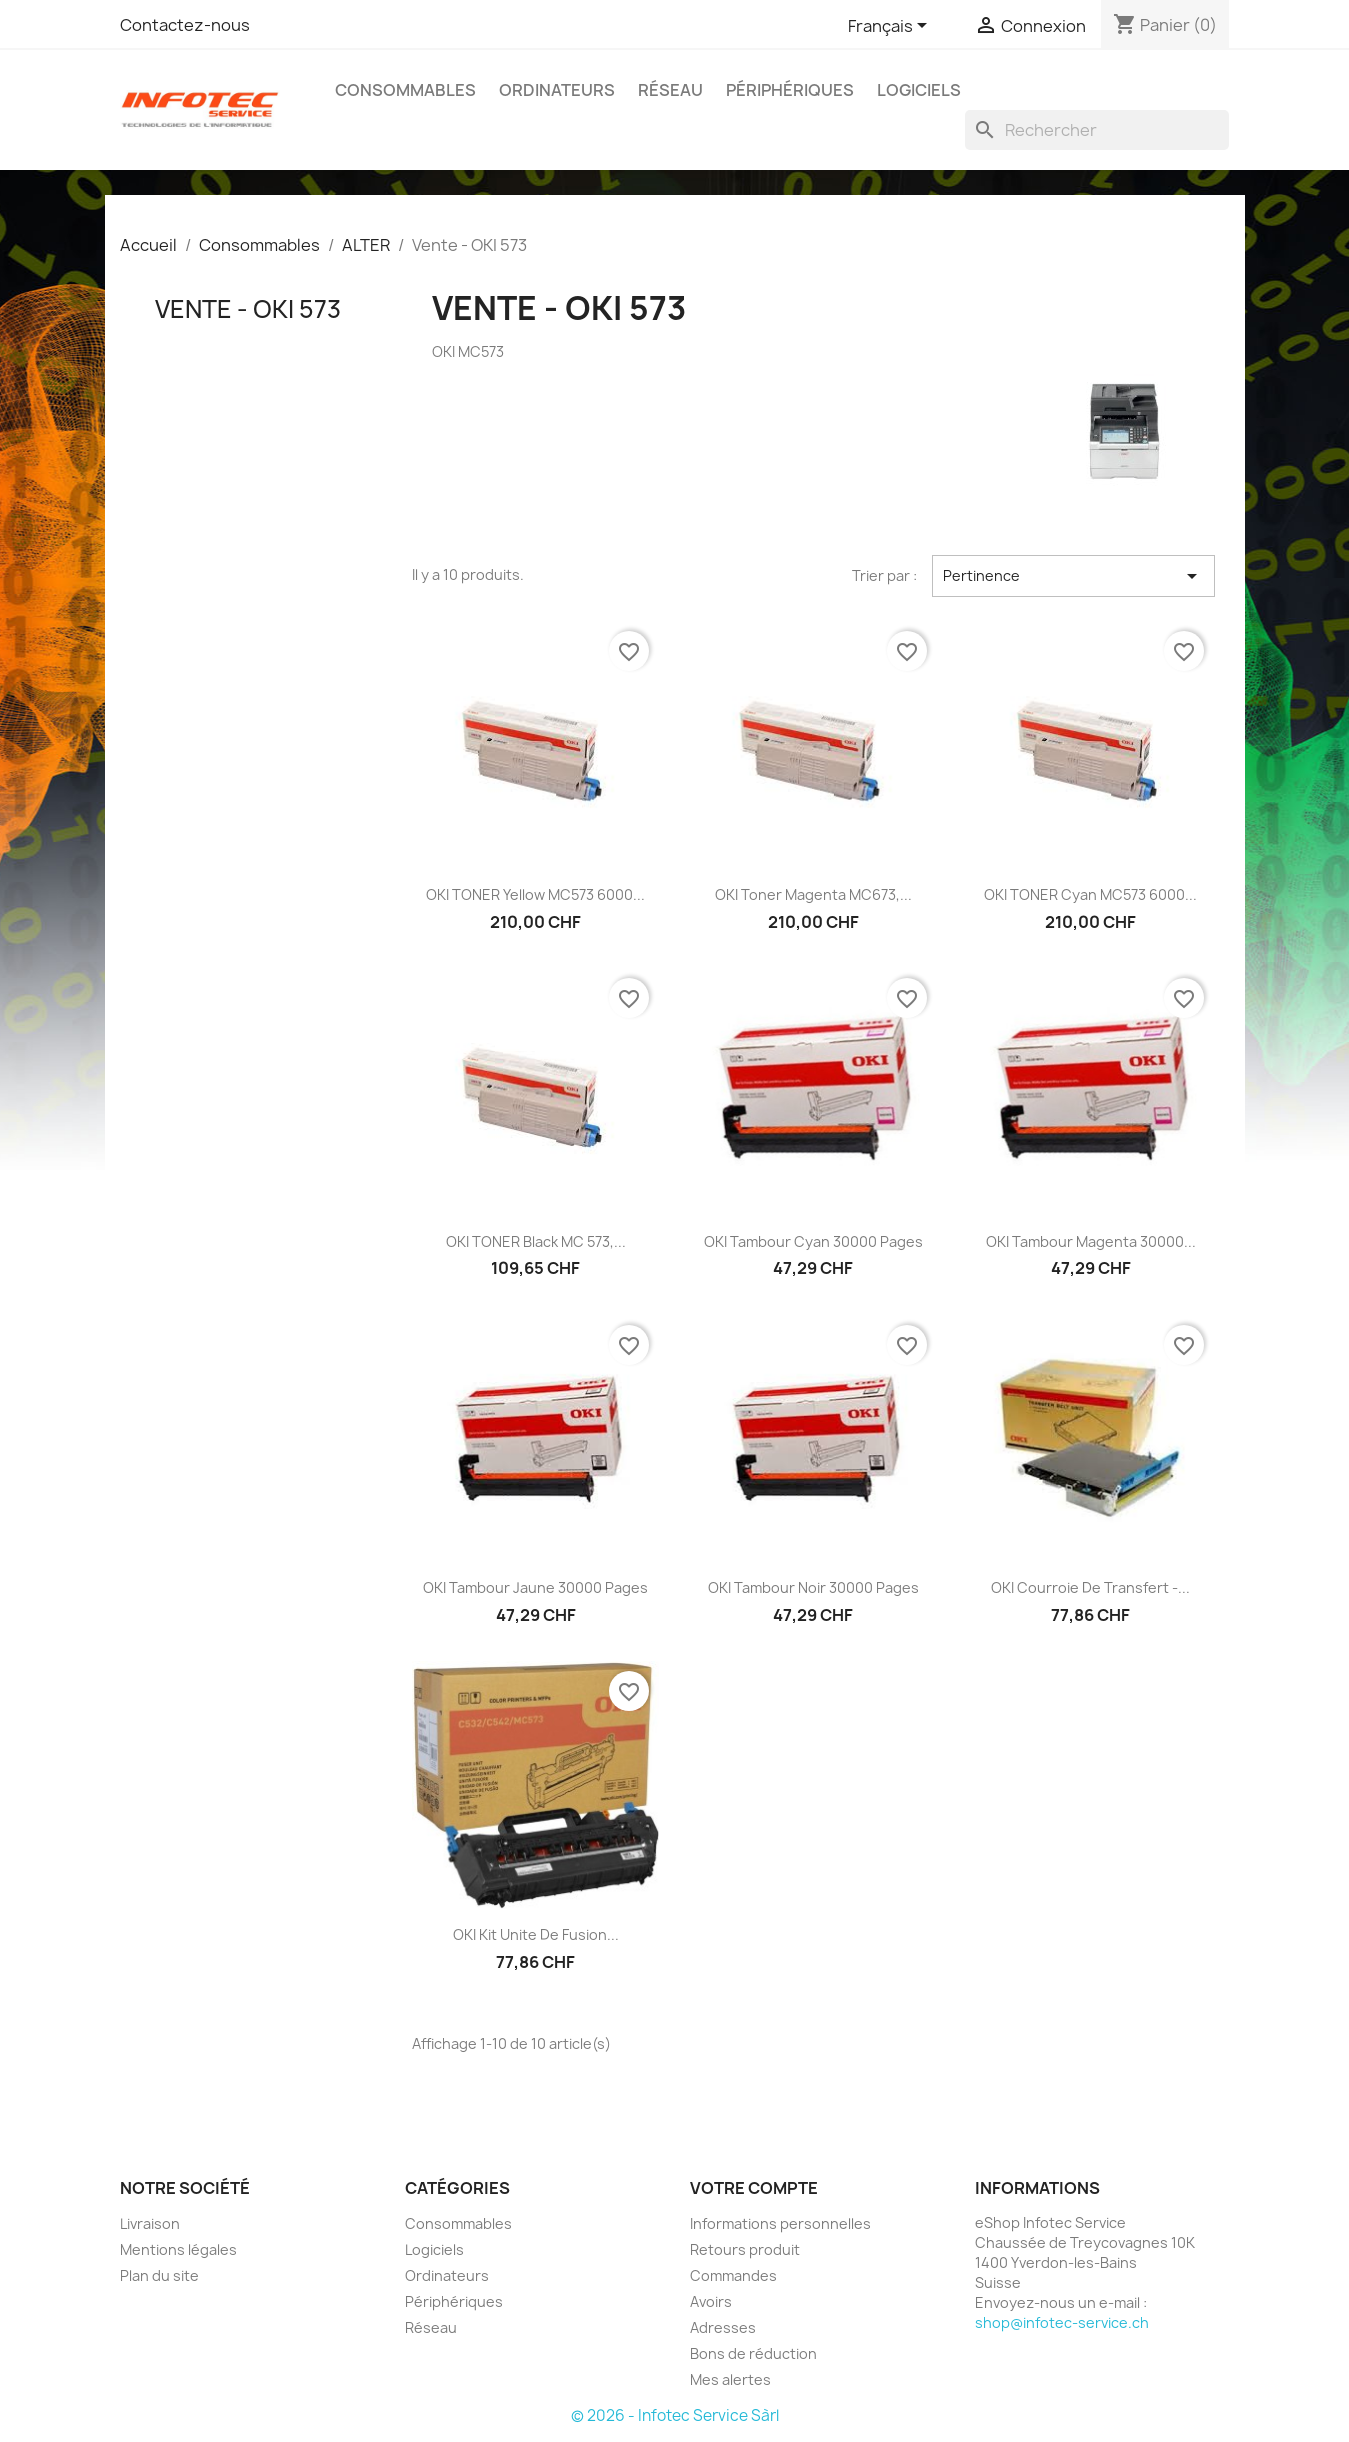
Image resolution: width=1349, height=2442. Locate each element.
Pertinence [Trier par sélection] (1073, 576)
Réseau (670, 90)
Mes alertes (730, 2379)
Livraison (150, 2223)
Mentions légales (178, 2249)
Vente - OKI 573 (248, 309)
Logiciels (919, 90)
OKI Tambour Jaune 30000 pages (535, 1587)
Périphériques (790, 90)
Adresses (723, 2327)
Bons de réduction (753, 2353)
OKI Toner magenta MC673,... (813, 894)
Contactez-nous (185, 25)
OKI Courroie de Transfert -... (1090, 1587)
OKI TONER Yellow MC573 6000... (535, 894)
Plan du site (159, 2275)
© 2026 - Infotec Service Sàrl (675, 2415)
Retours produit (745, 2249)
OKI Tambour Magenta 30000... (1091, 1241)
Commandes (733, 2275)
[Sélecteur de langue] (891, 27)
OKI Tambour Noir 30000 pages (813, 1587)
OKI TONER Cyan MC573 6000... (1090, 894)
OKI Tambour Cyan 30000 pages (813, 1241)
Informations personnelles (780, 2223)
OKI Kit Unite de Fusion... (536, 1934)
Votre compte (754, 2188)
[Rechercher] (1097, 130)
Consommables (405, 90)
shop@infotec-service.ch (1062, 2322)
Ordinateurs (557, 90)
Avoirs (711, 2301)
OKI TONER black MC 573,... (536, 1241)
